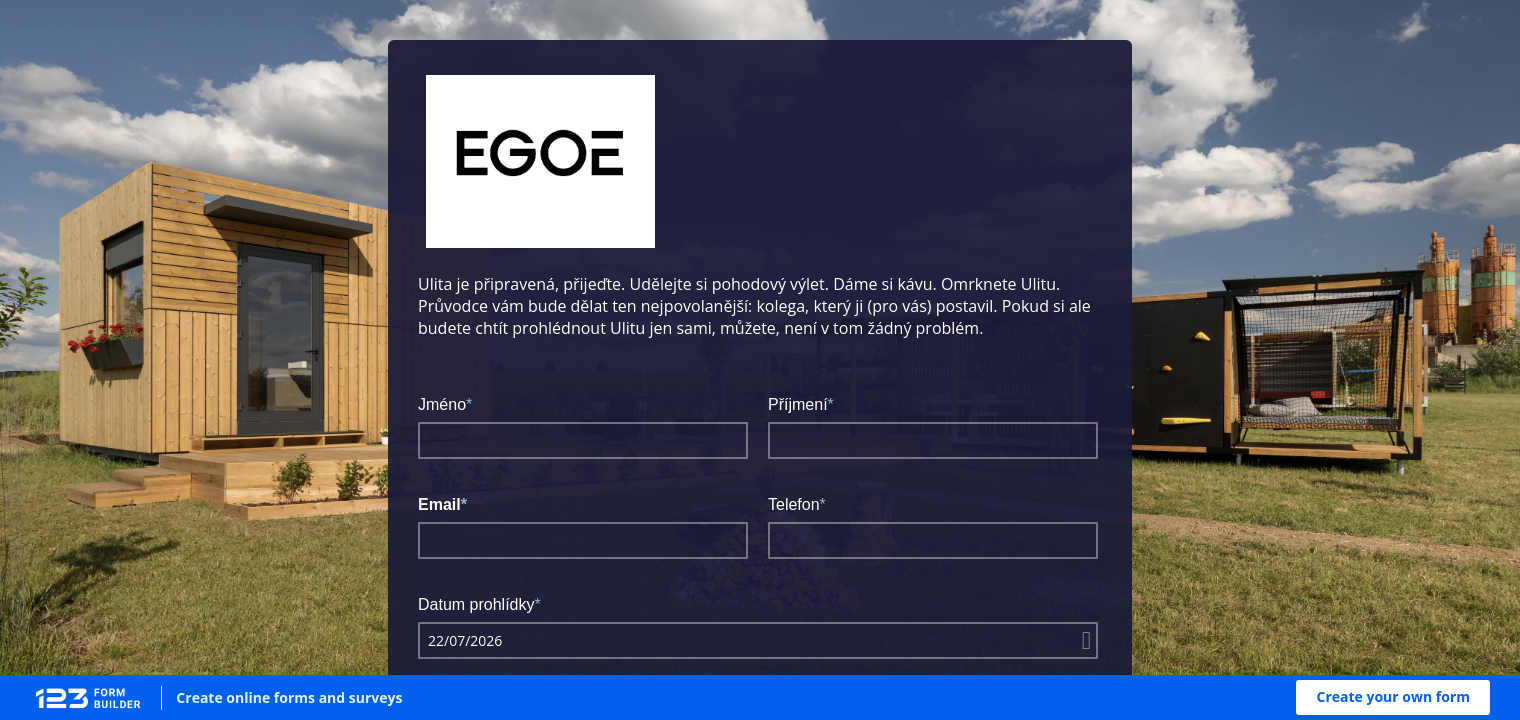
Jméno (442, 404)
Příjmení (798, 404)
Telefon (794, 504)
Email (439, 504)
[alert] (758, 640)
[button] (1393, 697)
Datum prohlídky (476, 604)
